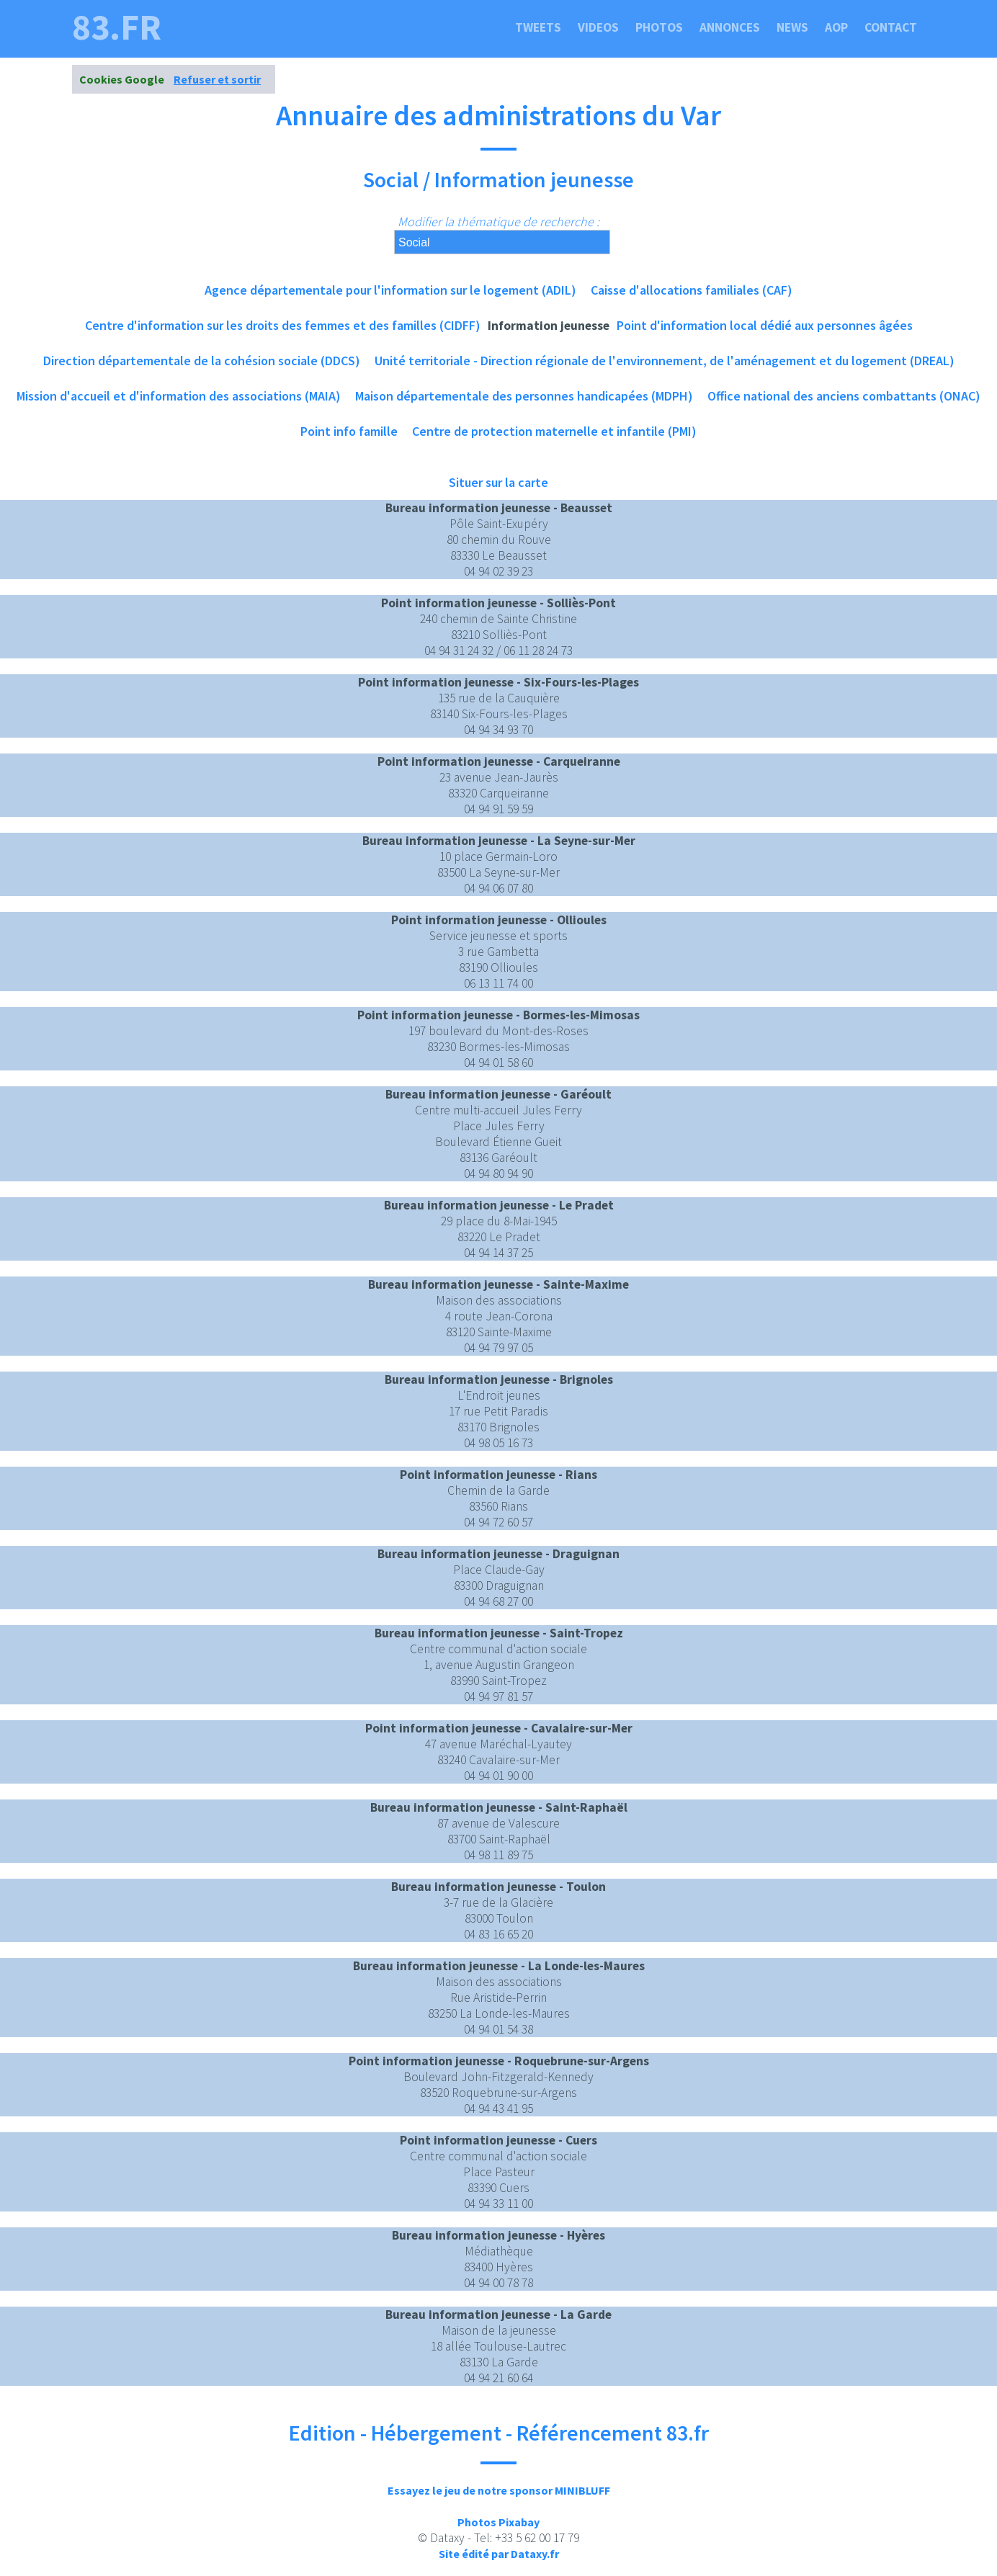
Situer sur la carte (498, 482)
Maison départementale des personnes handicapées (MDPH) (524, 396)
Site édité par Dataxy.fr (499, 2553)
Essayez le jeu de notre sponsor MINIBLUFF (499, 2490)
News (792, 27)
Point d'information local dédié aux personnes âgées (765, 325)
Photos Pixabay (498, 2522)
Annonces (729, 27)
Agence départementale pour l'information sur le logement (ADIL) (390, 290)
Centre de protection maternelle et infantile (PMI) (554, 431)
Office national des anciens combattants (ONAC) (843, 396)
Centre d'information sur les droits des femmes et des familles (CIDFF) (282, 325)
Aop (836, 27)
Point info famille (349, 431)
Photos (659, 27)
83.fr (116, 27)
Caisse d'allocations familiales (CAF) (691, 290)
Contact (890, 27)
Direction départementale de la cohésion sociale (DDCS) (201, 360)
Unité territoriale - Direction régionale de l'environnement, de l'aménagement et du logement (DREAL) (664, 360)
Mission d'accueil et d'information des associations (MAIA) (179, 396)
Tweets (538, 27)
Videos (598, 27)
